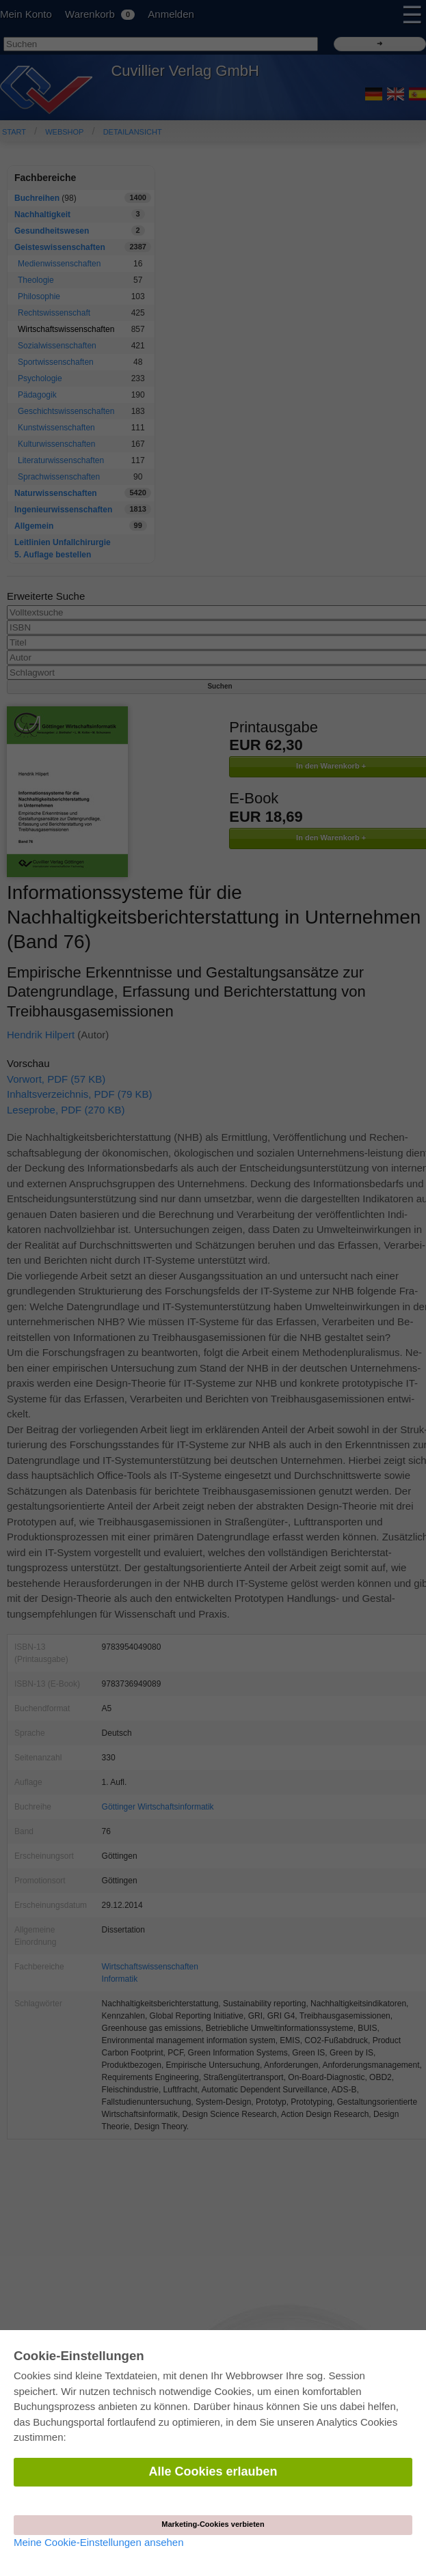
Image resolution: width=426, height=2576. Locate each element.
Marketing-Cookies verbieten (212, 2524)
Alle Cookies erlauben (212, 2471)
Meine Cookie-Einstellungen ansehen (99, 2542)
